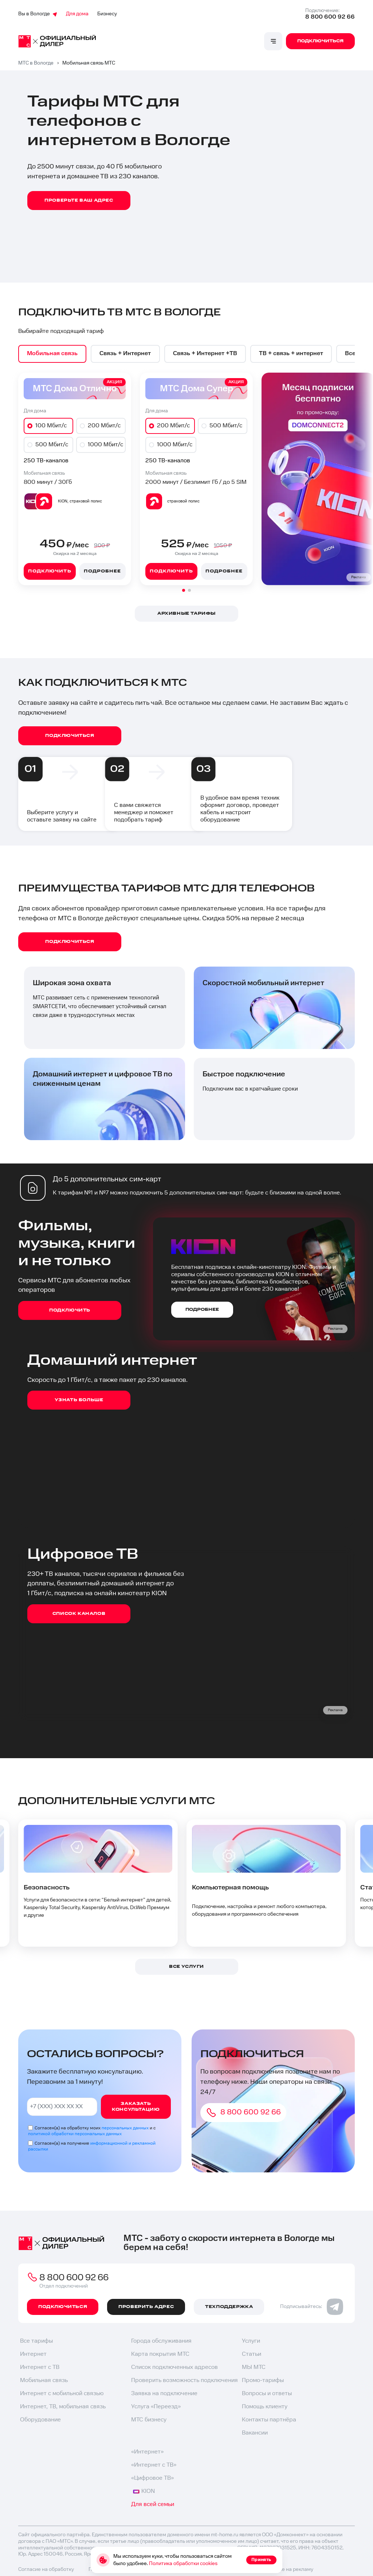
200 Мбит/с (104, 426)
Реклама (358, 577)
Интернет (33, 2354)
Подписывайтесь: (311, 2307)
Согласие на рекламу (287, 2570)
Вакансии (255, 2433)
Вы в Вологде (37, 14)
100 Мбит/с (51, 426)
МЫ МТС (254, 2368)
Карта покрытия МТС (160, 2354)
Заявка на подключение (164, 2394)
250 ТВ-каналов (46, 461)
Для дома (77, 14)
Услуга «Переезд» (156, 2407)
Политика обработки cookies (183, 2564)
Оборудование (40, 2420)
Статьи (251, 2354)
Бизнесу (107, 14)
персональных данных (125, 2128)
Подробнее (102, 571)
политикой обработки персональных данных (75, 2134)
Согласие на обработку (46, 2570)
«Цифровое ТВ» (152, 2478)
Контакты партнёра (269, 2420)
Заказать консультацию (136, 2107)
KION (144, 2491)
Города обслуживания (161, 2341)
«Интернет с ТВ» (153, 2465)
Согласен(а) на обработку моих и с (92, 2131)
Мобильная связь (44, 2381)
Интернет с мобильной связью (61, 2394)
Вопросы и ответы (267, 2394)
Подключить (49, 571)
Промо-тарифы (263, 2381)
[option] (53, 354)
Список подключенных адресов (174, 2368)
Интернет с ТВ (39, 2368)
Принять (261, 2560)
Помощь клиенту (264, 2407)
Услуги (251, 2341)
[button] (183, 590)
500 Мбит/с (51, 445)
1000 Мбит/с (105, 445)
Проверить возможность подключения (184, 2381)
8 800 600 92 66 (330, 16)
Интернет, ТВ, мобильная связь (63, 2407)
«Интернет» (147, 2452)
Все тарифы (36, 2341)
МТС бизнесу (148, 2420)
